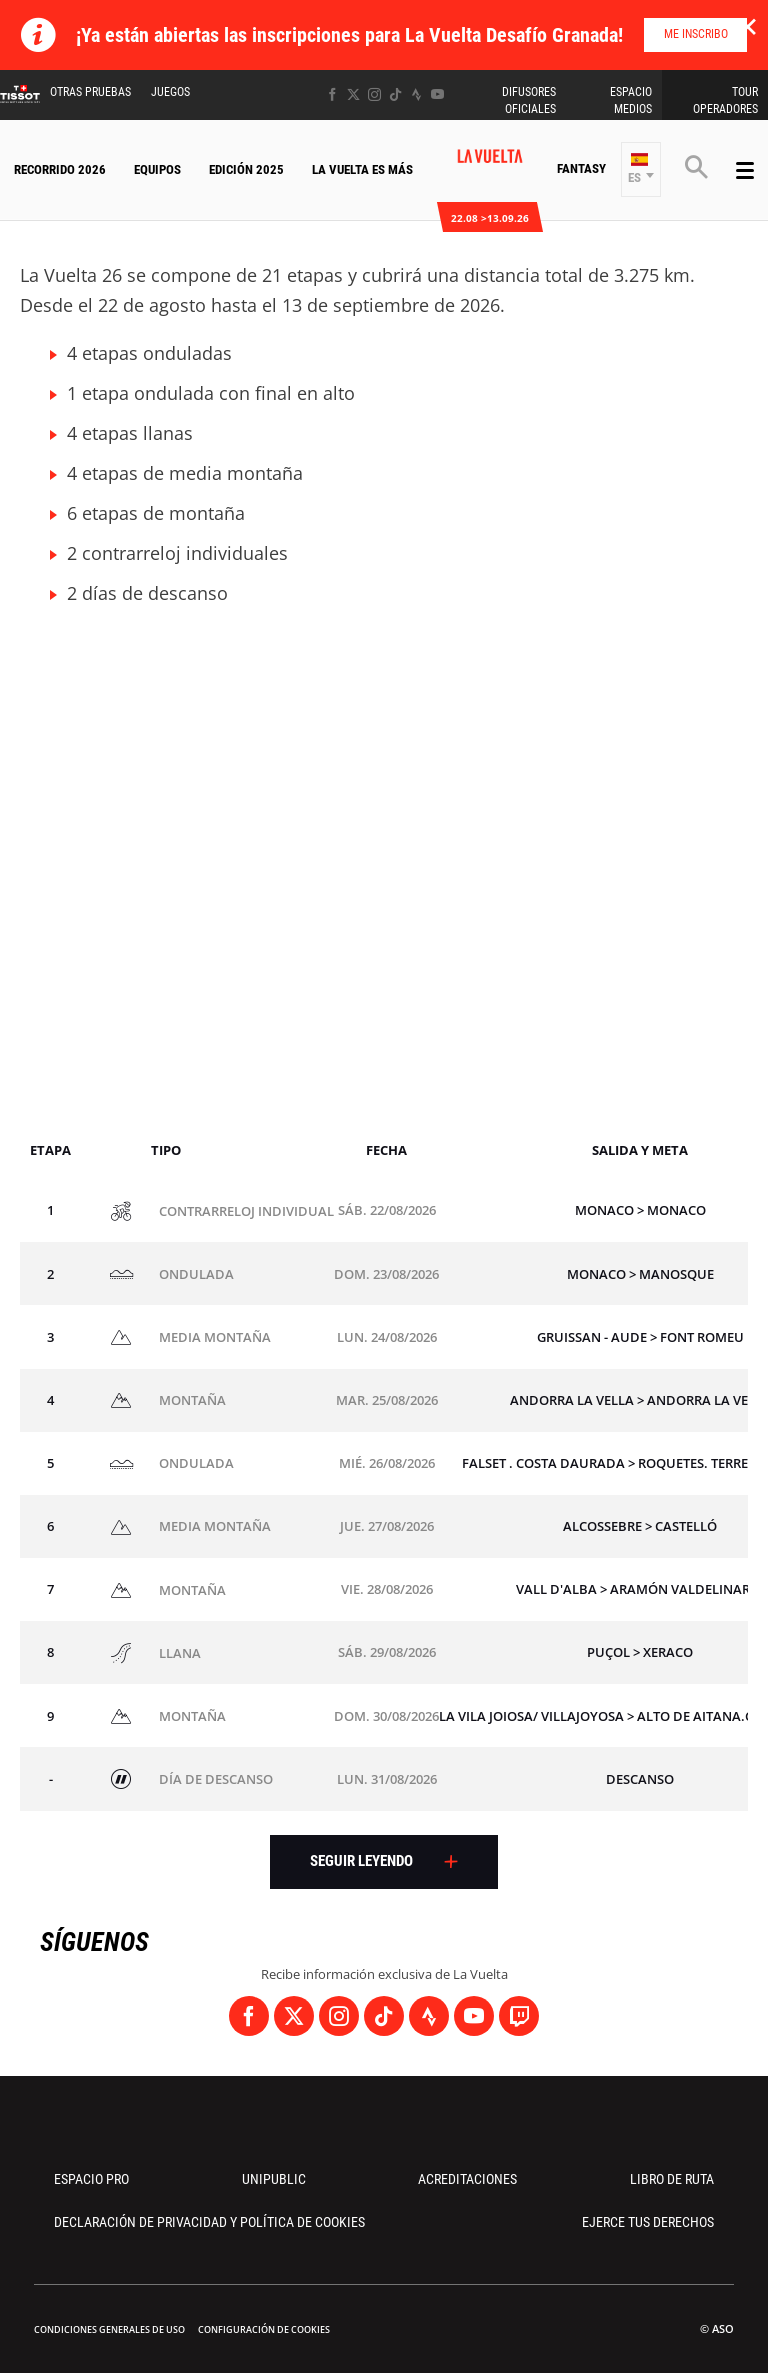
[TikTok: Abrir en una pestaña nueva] (395, 94)
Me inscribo (696, 34)
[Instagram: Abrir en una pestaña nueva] (374, 94)
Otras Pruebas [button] (90, 92)
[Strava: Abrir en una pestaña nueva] (416, 94)
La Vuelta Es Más (362, 169)
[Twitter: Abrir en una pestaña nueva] (353, 94)
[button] (641, 169)
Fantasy (581, 168)
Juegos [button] (170, 92)
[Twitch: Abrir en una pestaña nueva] (519, 2016)
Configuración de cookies (264, 2329)
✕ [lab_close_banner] (747, 26)
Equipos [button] (157, 169)
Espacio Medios (631, 100)
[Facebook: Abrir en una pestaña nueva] (332, 94)
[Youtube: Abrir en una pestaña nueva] (437, 94)
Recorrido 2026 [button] (60, 169)
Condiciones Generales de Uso (109, 2329)
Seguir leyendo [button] (361, 1861)
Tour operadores (725, 100)
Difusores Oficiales (529, 100)
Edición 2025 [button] (246, 169)
